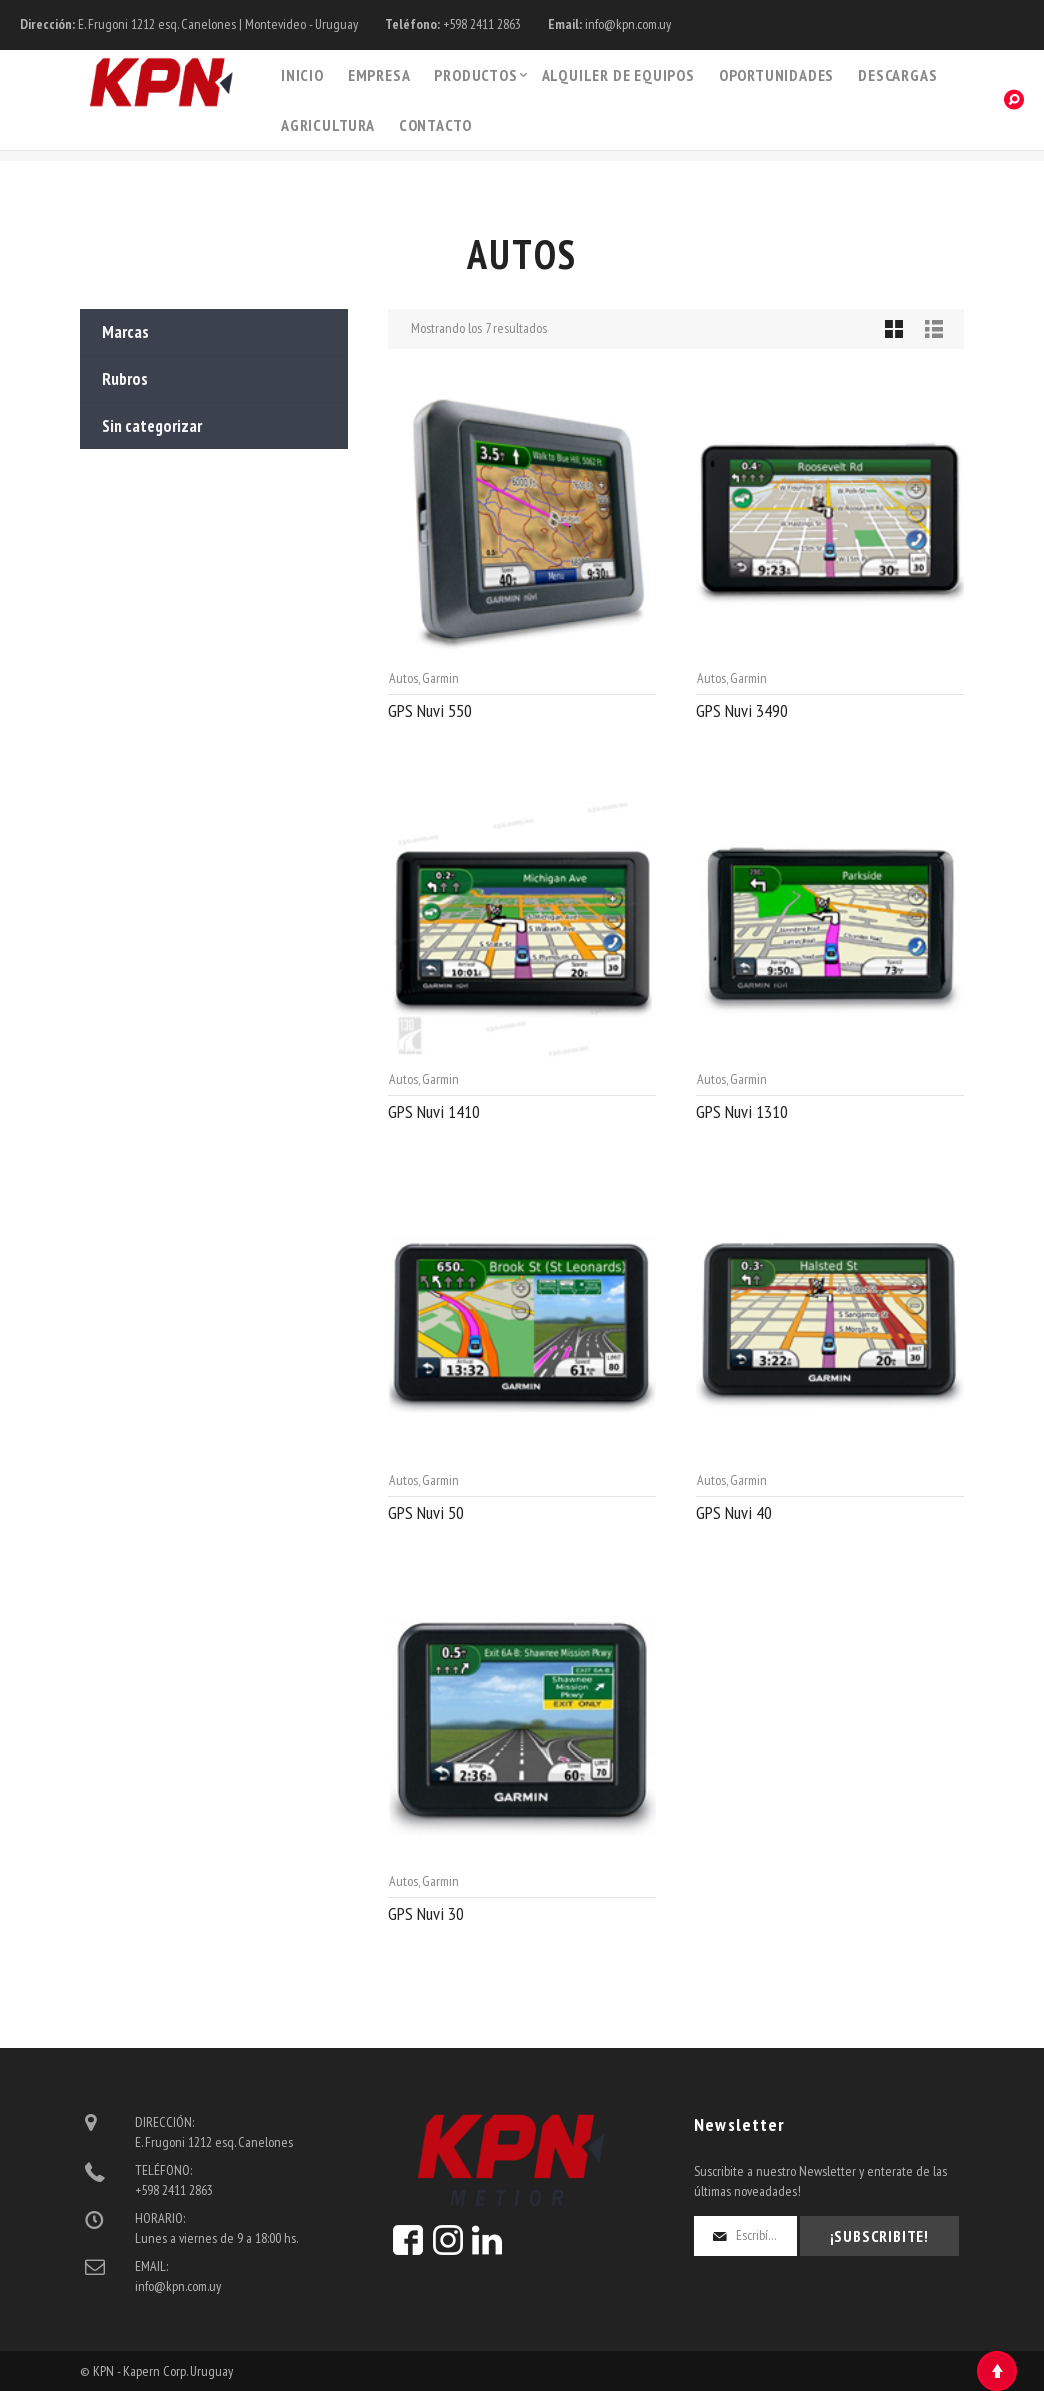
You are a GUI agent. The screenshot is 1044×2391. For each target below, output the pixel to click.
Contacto (435, 125)
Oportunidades (776, 75)
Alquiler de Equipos (618, 75)
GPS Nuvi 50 (426, 1512)
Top (997, 2371)
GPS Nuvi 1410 (434, 1111)
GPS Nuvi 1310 (742, 1111)
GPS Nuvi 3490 (742, 710)
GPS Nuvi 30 (426, 1913)
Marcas (125, 332)
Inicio (302, 75)
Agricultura (328, 125)
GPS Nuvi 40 (734, 1512)
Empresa (379, 75)
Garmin (440, 678)
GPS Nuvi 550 (430, 710)
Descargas (897, 75)
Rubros (125, 379)
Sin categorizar (152, 426)
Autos (403, 678)
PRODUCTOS (475, 75)
